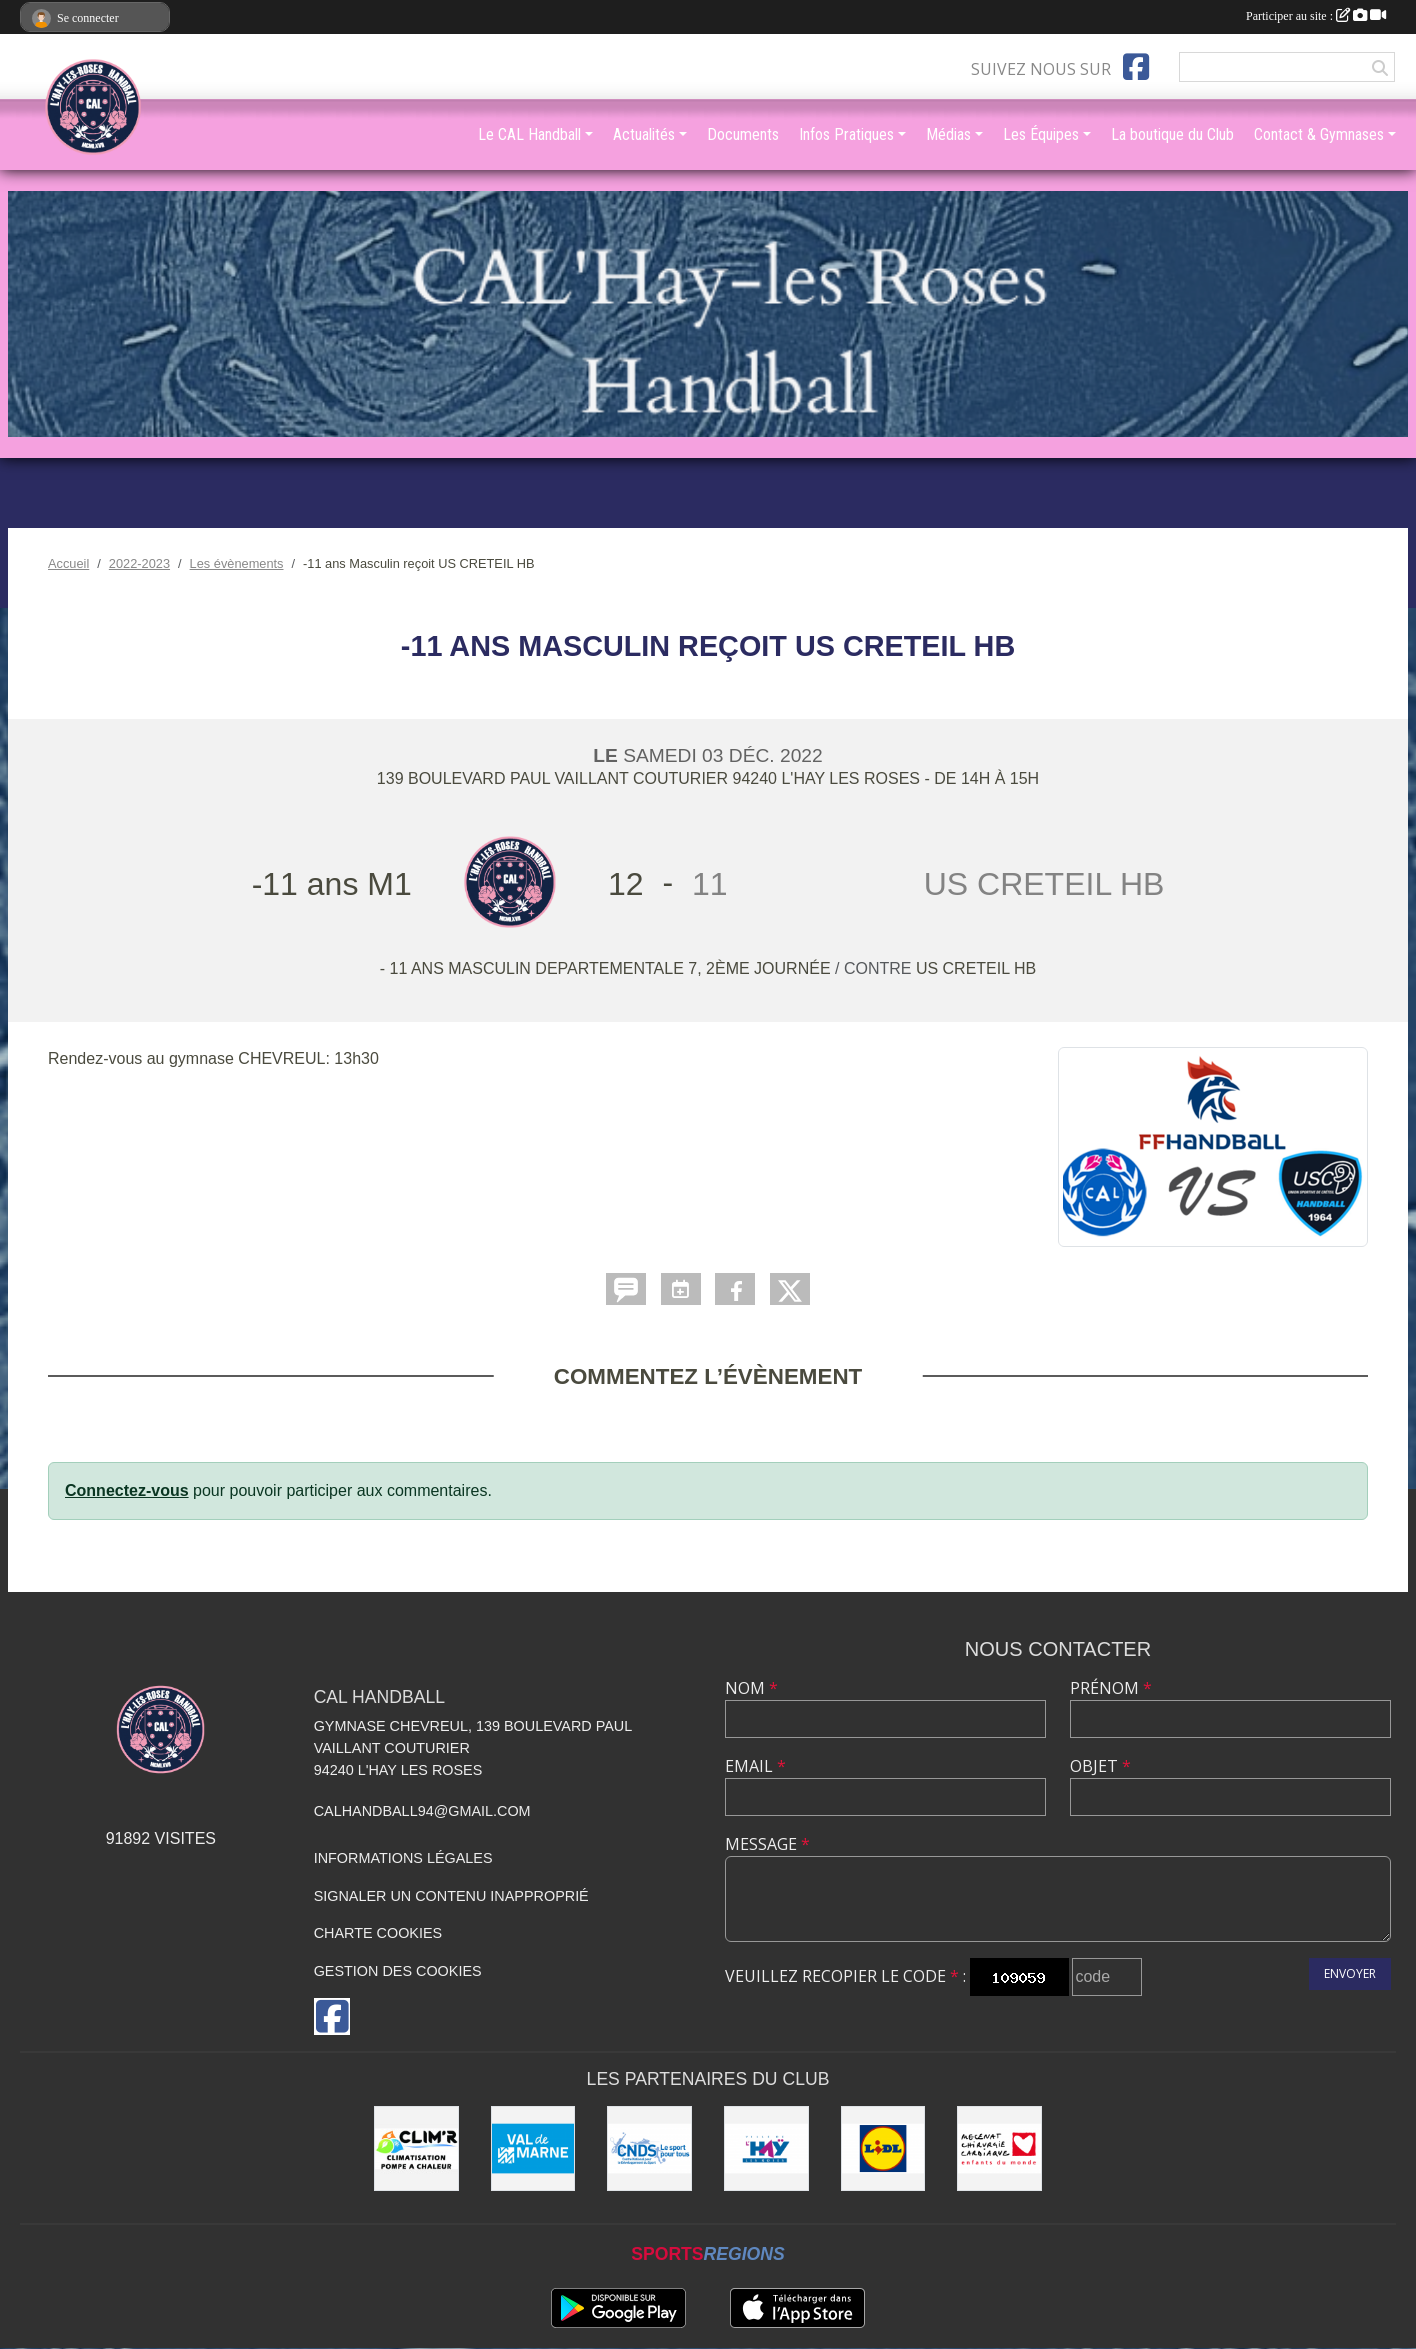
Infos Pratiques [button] (846, 134)
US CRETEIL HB (976, 968)
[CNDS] (649, 2148)
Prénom (1111, 1688)
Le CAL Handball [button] (529, 134)
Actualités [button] (644, 134)
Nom (751, 1688)
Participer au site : (1316, 16)
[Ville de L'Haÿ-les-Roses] (766, 2148)
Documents (743, 134)
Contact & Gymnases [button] (1319, 134)
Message (767, 1844)
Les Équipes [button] (1041, 134)
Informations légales (403, 1858)
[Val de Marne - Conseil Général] (533, 2148)
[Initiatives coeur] (999, 2148)
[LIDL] (883, 2148)
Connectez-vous (127, 1490)
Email (755, 1766)
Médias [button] (948, 134)
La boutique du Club (1172, 134)
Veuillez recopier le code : (845, 1976)
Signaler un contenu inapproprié (451, 1896)
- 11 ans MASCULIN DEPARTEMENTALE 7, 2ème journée (607, 968)
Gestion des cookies (398, 1971)
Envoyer (1350, 1973)
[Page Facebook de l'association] (1136, 67)
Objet (1100, 1766)
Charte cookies (378, 1933)
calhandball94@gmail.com (422, 1811)
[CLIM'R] (416, 2148)
